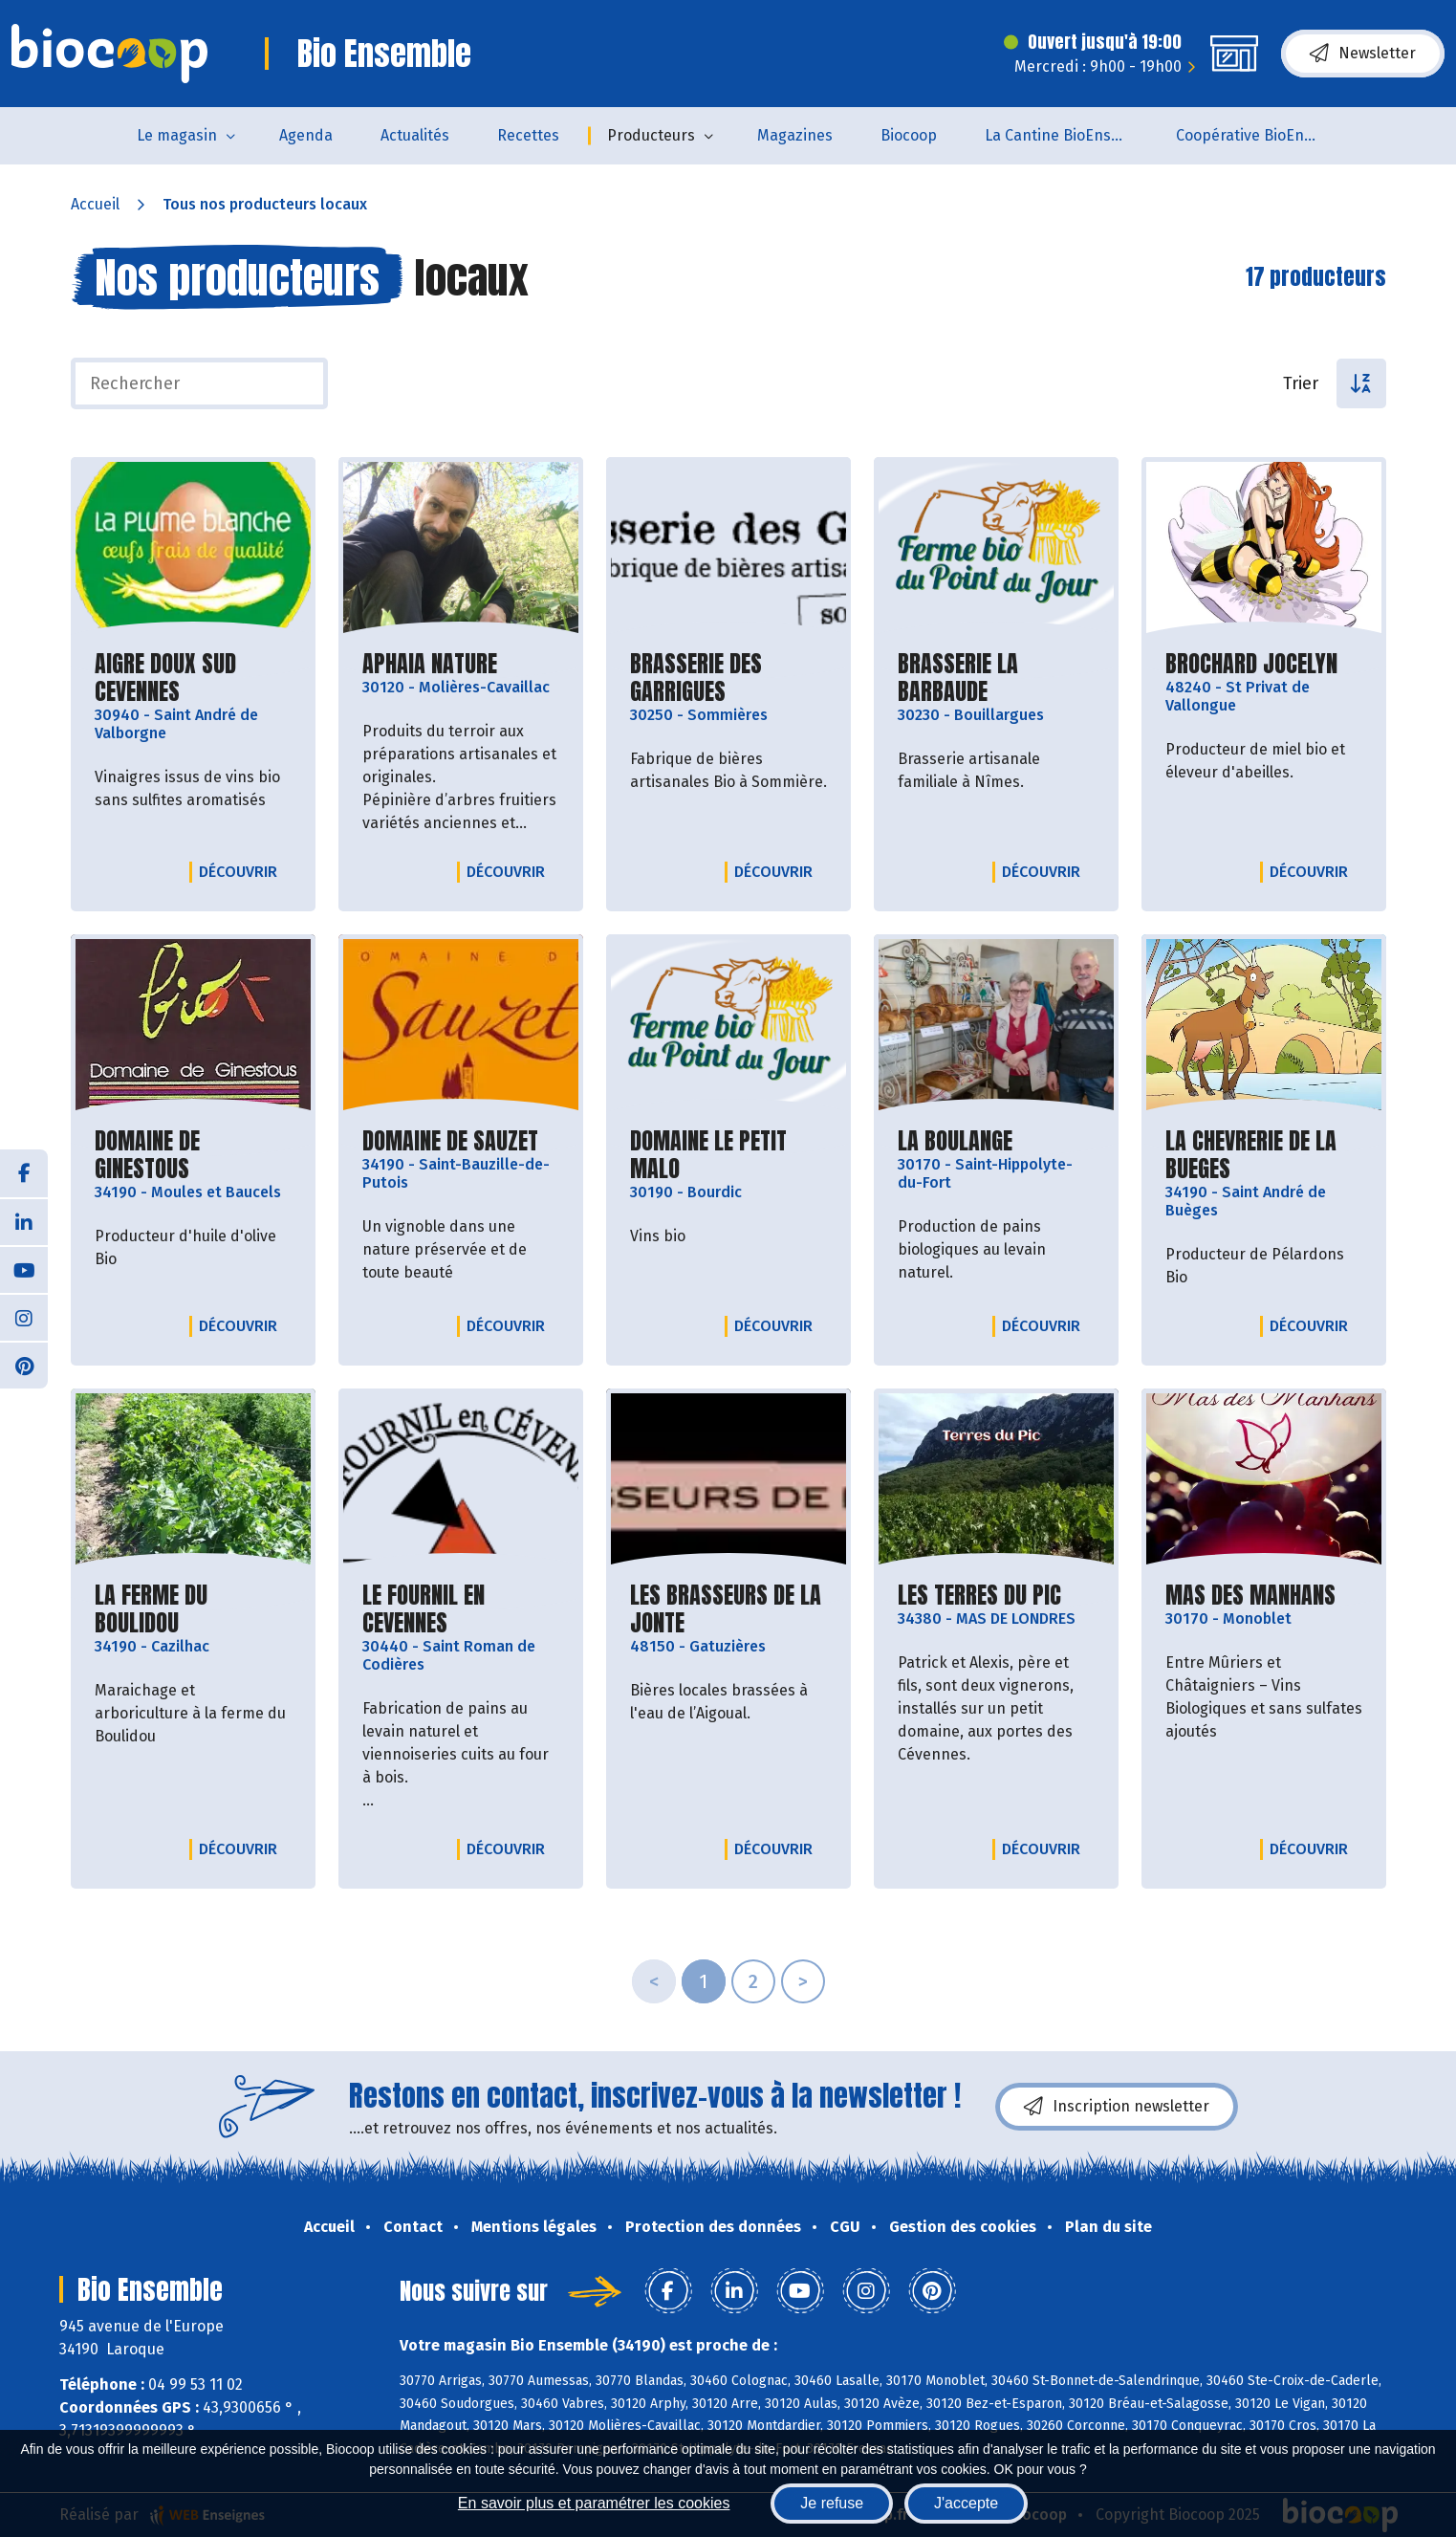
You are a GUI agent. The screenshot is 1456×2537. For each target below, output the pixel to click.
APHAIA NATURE (429, 664)
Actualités (414, 135)
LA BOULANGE (955, 1141)
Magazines (795, 135)
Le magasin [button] (177, 135)
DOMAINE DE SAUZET (450, 1141)
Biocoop (908, 135)
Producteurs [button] (651, 135)
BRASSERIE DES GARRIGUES (728, 678)
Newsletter (1363, 53)
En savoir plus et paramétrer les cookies (594, 2503)
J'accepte (966, 2503)
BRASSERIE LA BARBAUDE (996, 678)
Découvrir (243, 871)
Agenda (306, 135)
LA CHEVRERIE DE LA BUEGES (1263, 1155)
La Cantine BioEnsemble (1068, 135)
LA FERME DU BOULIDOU (193, 1609)
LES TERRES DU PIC (979, 1595)
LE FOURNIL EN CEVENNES (460, 1609)
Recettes (528, 135)
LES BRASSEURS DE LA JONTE (728, 1609)
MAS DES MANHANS (1250, 1595)
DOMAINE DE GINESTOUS (193, 1155)
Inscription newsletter (1116, 2106)
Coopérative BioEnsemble (1259, 135)
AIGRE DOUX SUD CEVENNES (193, 678)
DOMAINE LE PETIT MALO (728, 1155)
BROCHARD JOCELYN (1251, 664)
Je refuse (831, 2503)
